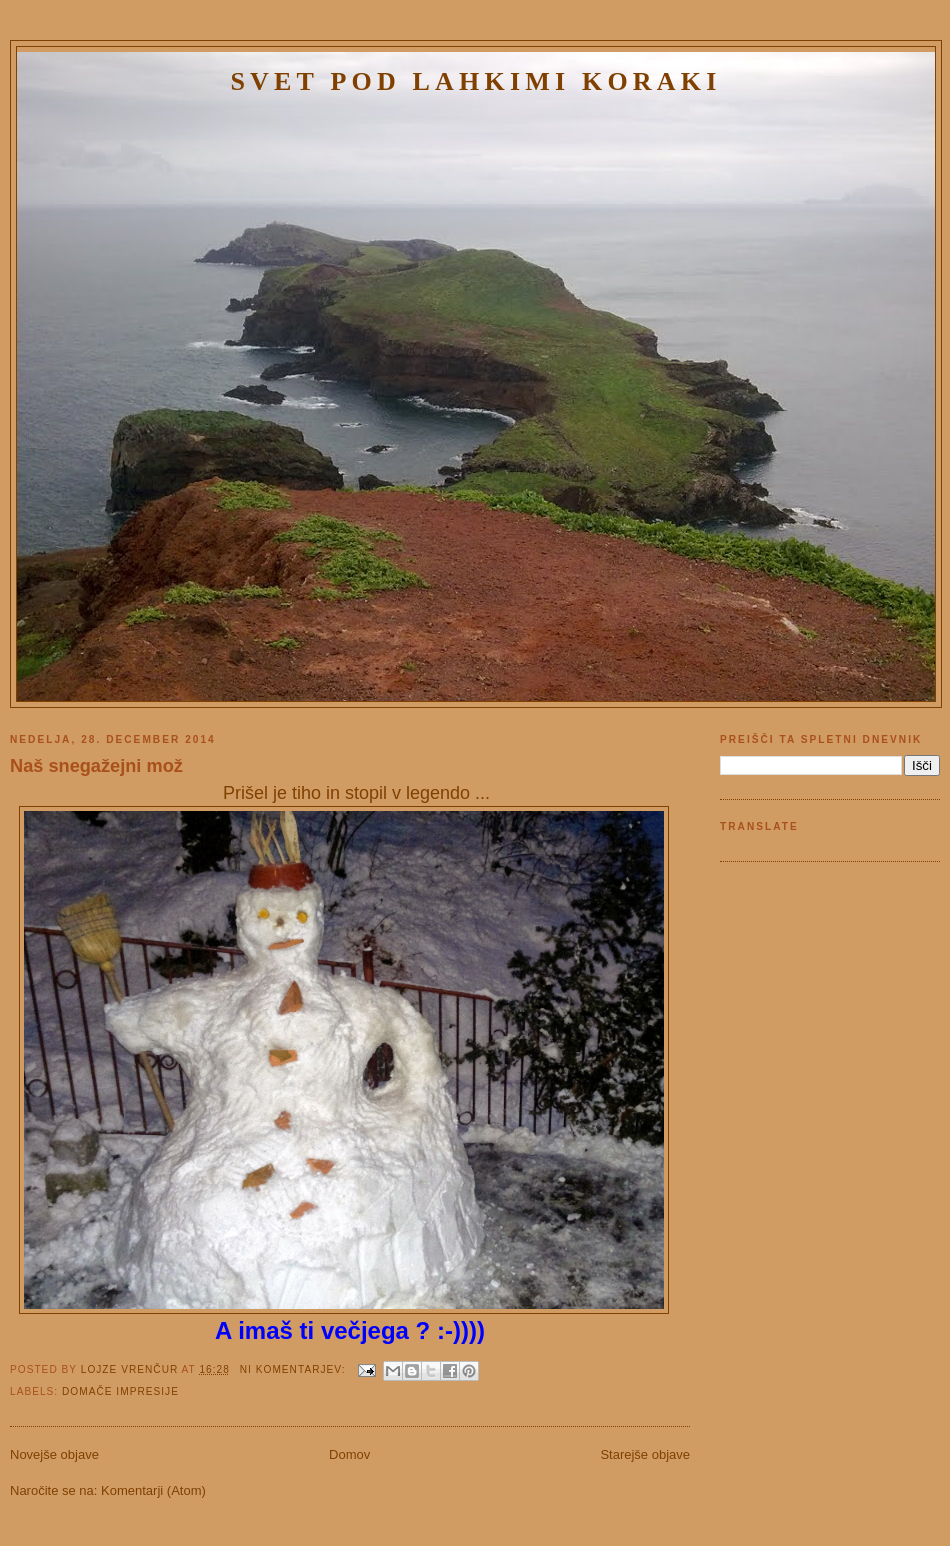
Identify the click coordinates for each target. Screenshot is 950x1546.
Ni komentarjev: (295, 1369)
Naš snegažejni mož (96, 766)
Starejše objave (645, 1454)
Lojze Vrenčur (131, 1369)
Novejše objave (54, 1454)
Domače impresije (120, 1391)
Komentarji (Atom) (153, 1490)
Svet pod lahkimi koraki (475, 81)
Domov (349, 1454)
